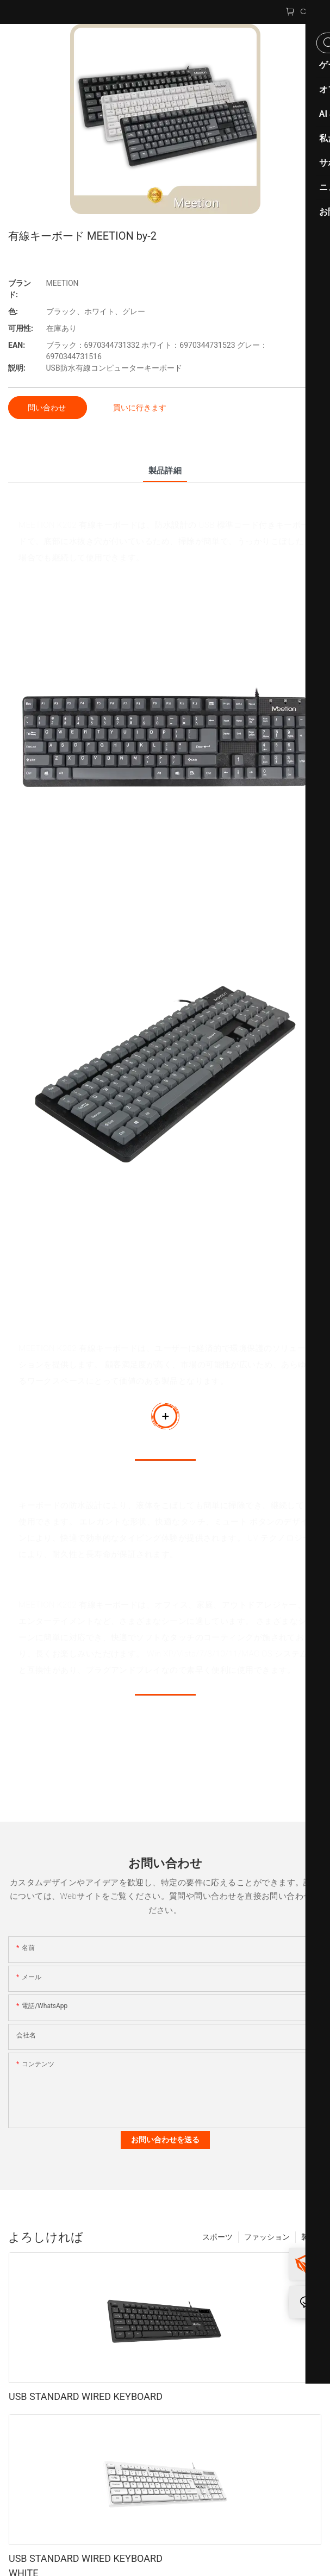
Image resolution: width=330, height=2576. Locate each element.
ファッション (267, 2237)
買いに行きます (139, 407)
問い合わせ (47, 407)
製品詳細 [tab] (165, 471)
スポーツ (217, 2237)
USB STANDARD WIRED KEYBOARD (86, 2396)
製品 (308, 2237)
